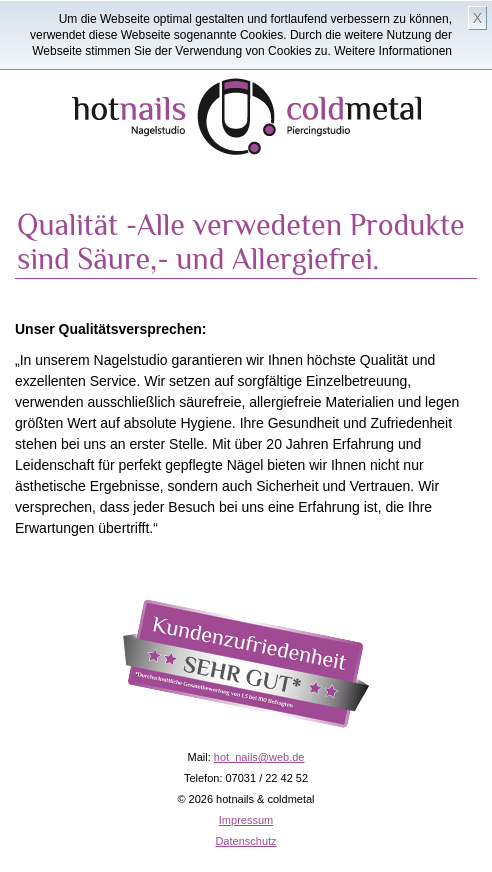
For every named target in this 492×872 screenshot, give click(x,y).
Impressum (246, 820)
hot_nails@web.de (259, 757)
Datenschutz (245, 841)
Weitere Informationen (393, 51)
